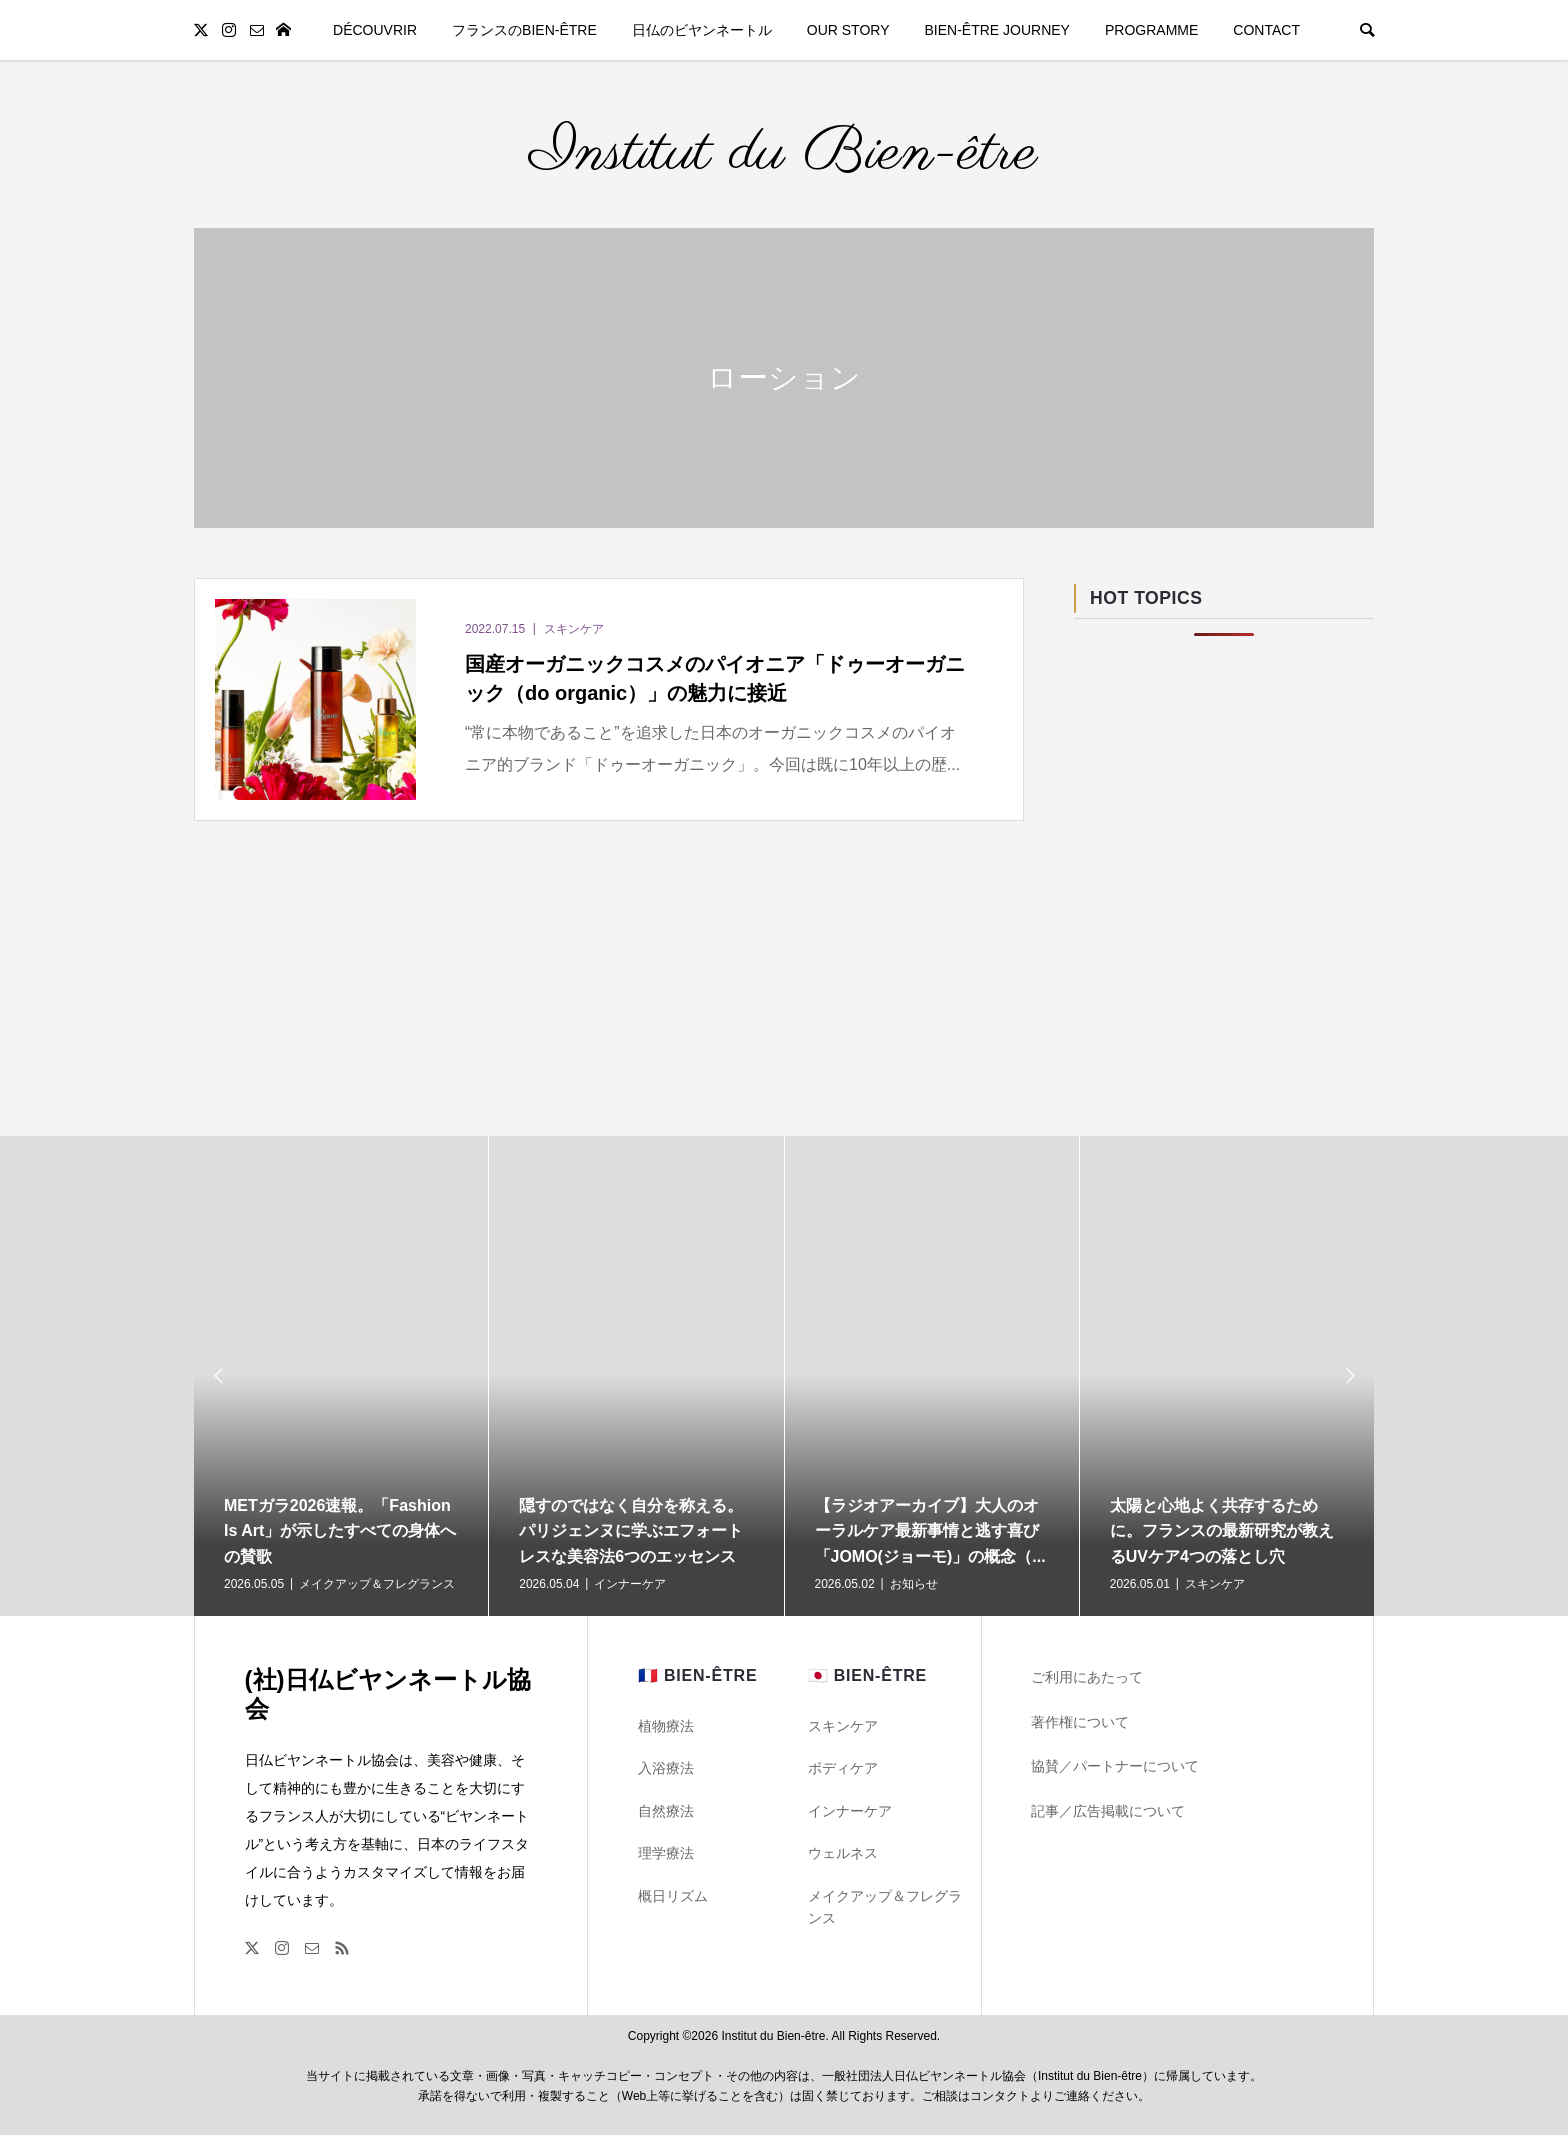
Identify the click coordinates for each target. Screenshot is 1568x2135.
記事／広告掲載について (1108, 1811)
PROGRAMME (1151, 30)
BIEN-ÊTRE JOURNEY (997, 30)
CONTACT (1266, 30)
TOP (283, 30)
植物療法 (666, 1726)
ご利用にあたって (1087, 1677)
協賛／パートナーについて (1115, 1766)
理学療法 (666, 1853)
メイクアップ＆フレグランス (885, 1907)
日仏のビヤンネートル (702, 30)
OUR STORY (848, 30)
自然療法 (666, 1811)
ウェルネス (843, 1853)
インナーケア (850, 1811)
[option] (341, 1376)
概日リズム (673, 1896)
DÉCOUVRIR (375, 30)
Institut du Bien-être (784, 153)
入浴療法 (666, 1768)
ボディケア (843, 1768)
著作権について (1080, 1722)
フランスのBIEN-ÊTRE (524, 30)
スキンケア (843, 1726)
